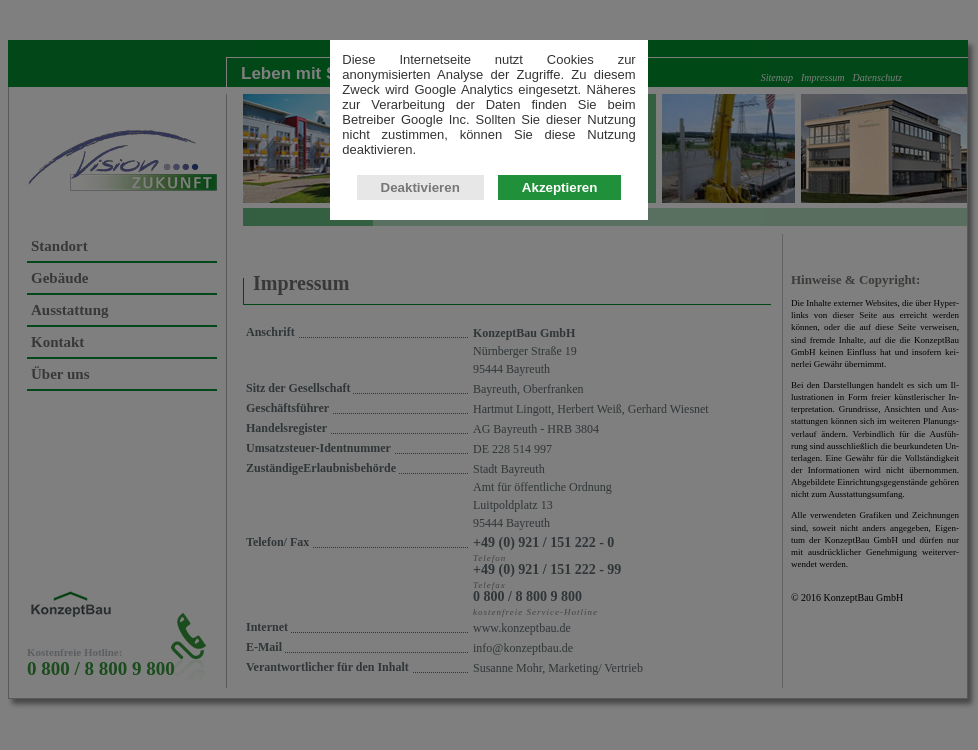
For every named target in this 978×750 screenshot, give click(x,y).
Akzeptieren (560, 222)
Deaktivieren (420, 222)
